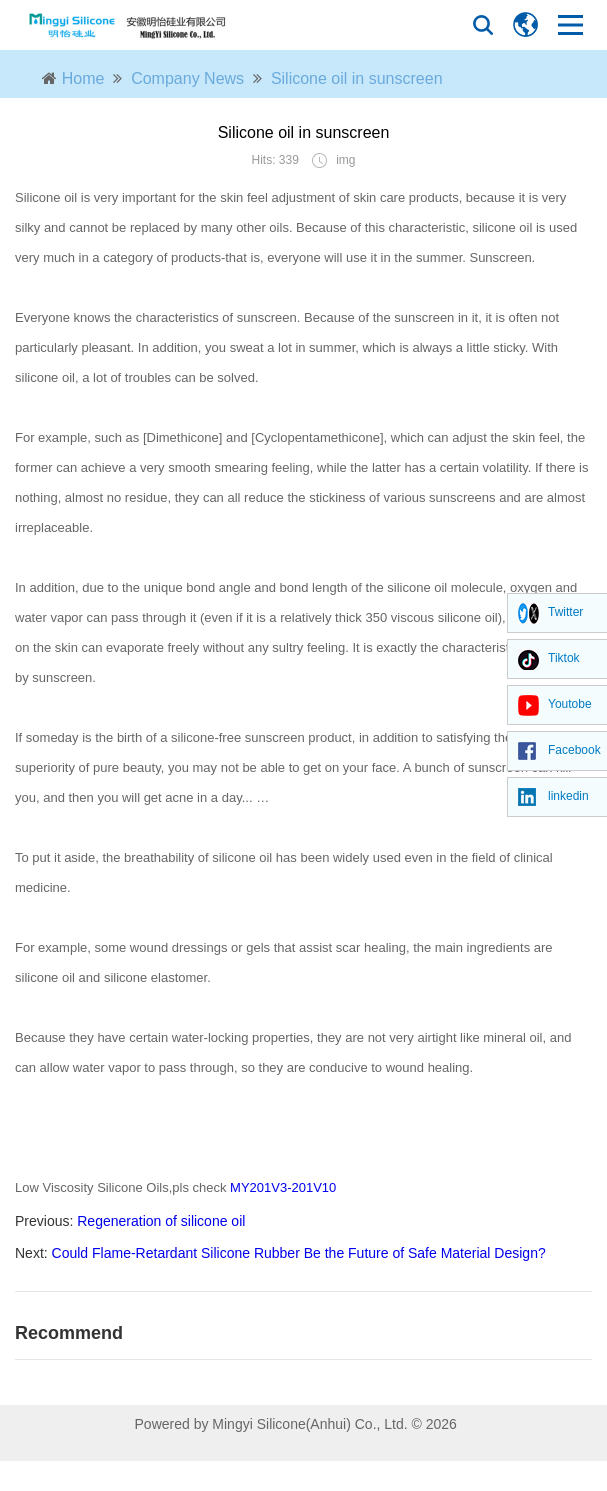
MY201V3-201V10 (283, 1187)
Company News (187, 78)
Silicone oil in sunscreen (357, 78)
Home (83, 78)
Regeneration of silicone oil (161, 1221)
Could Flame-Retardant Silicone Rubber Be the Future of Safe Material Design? (299, 1253)
